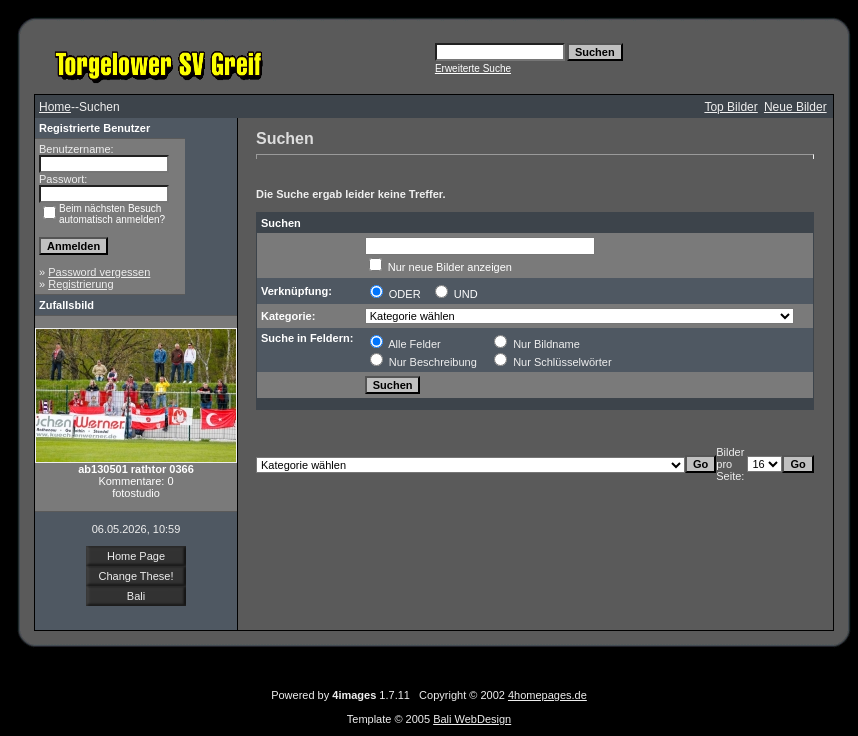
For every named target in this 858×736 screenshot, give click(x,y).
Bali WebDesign (472, 719)
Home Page (136, 556)
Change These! (135, 576)
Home (55, 107)
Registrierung (80, 284)
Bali (136, 596)
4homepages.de (547, 695)
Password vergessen (99, 272)
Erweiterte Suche (473, 68)
